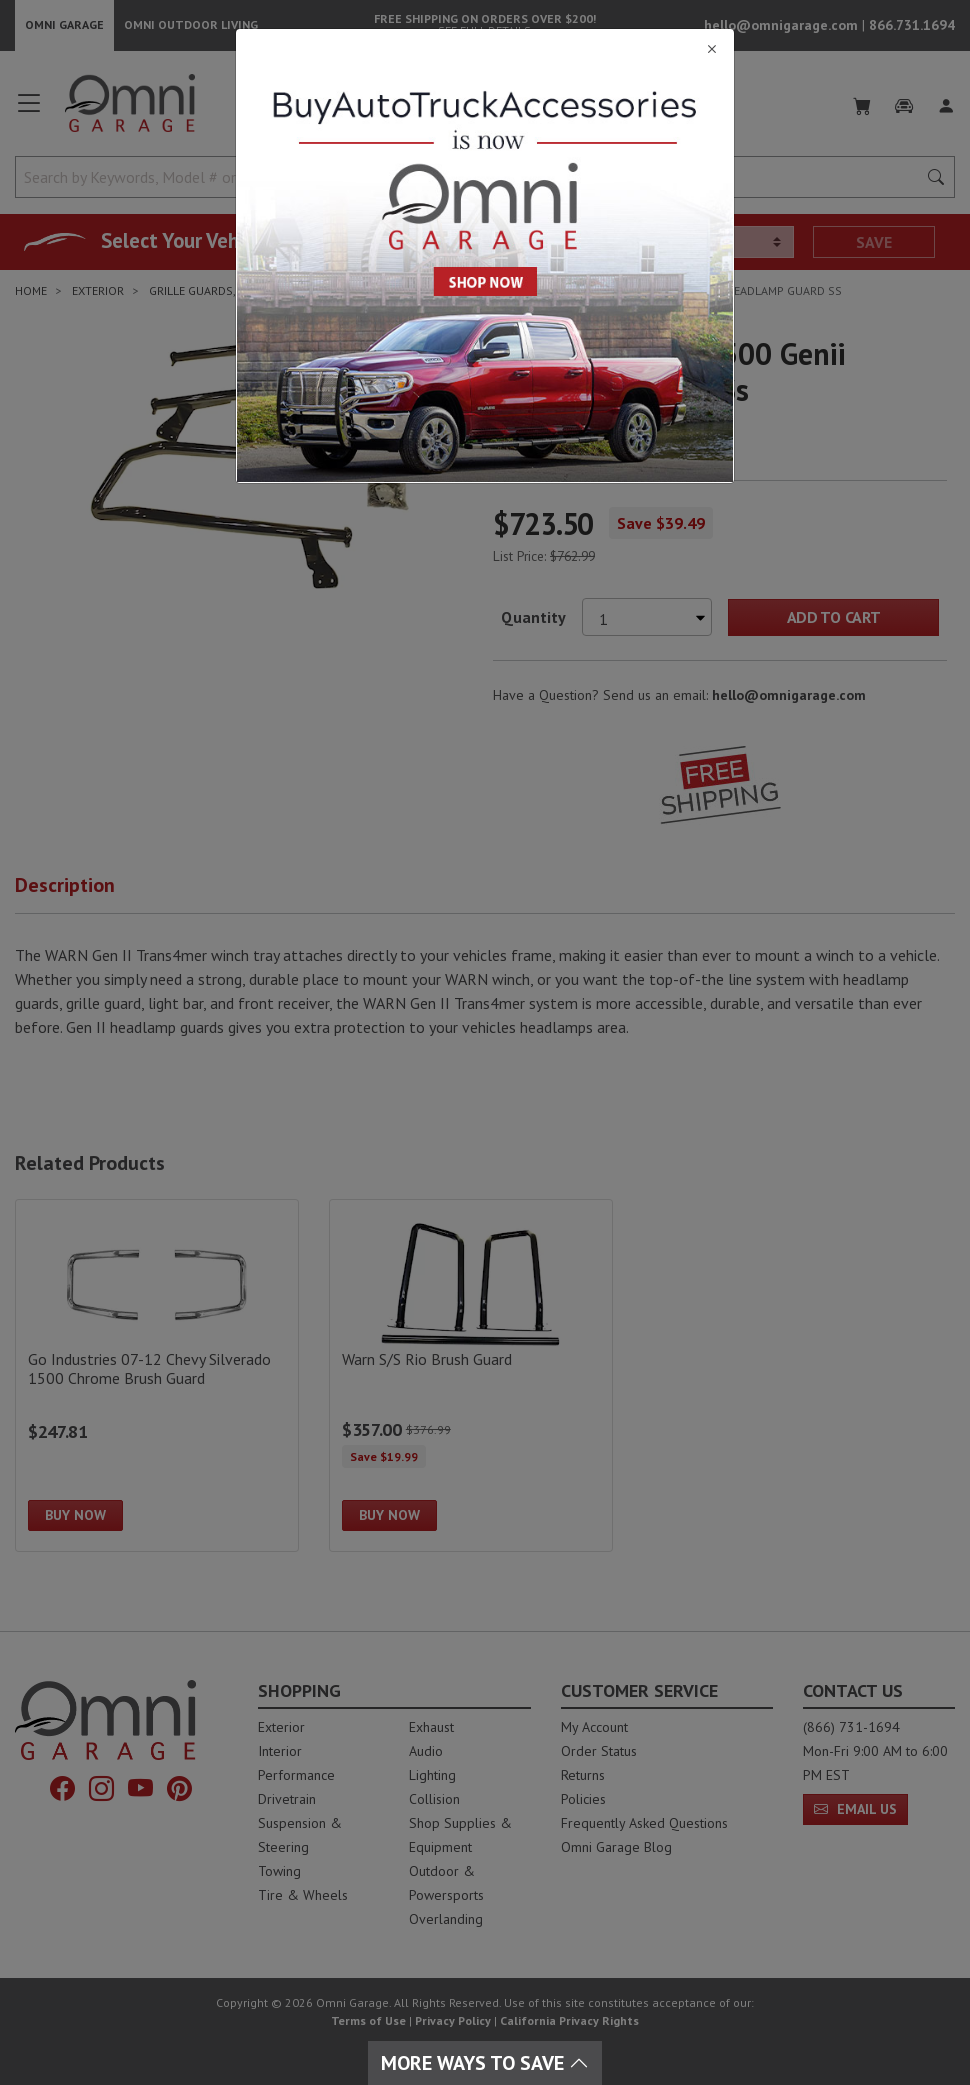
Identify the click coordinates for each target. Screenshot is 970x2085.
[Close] (485, 49)
